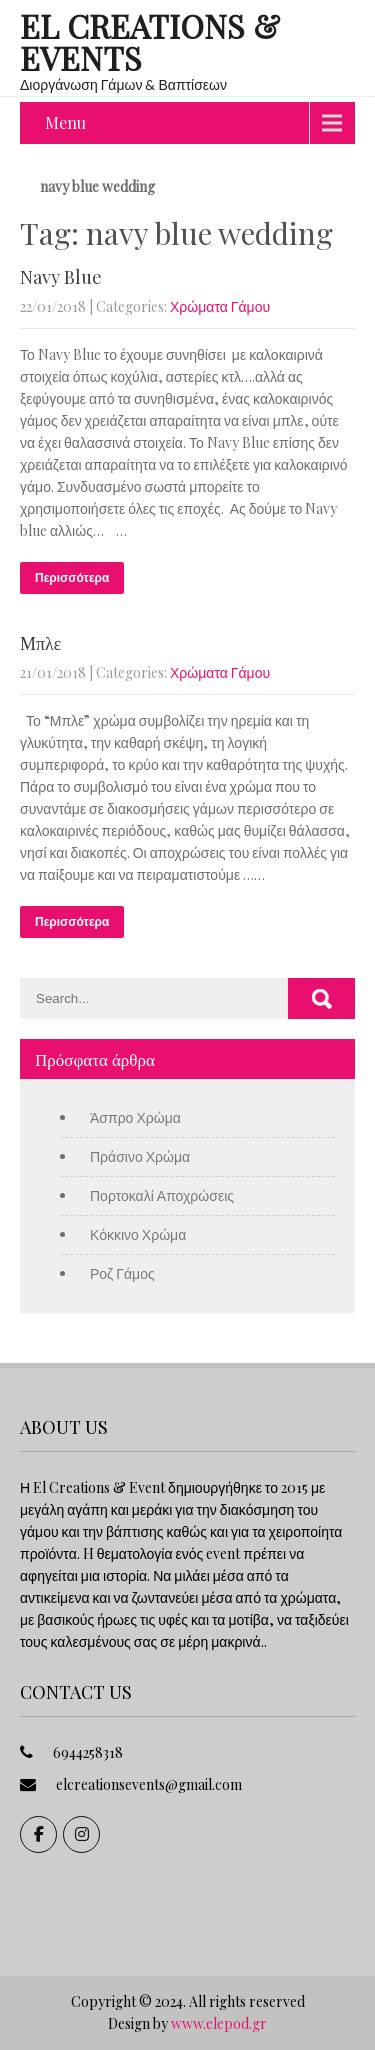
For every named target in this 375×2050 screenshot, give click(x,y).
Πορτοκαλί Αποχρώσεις (162, 1195)
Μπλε (40, 643)
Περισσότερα (72, 577)
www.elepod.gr (219, 2023)
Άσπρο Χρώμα (135, 1117)
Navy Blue (61, 277)
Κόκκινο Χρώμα (138, 1234)
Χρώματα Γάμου (220, 306)
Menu (65, 122)
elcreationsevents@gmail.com (149, 1784)
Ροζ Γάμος (122, 1273)
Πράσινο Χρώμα (140, 1156)
